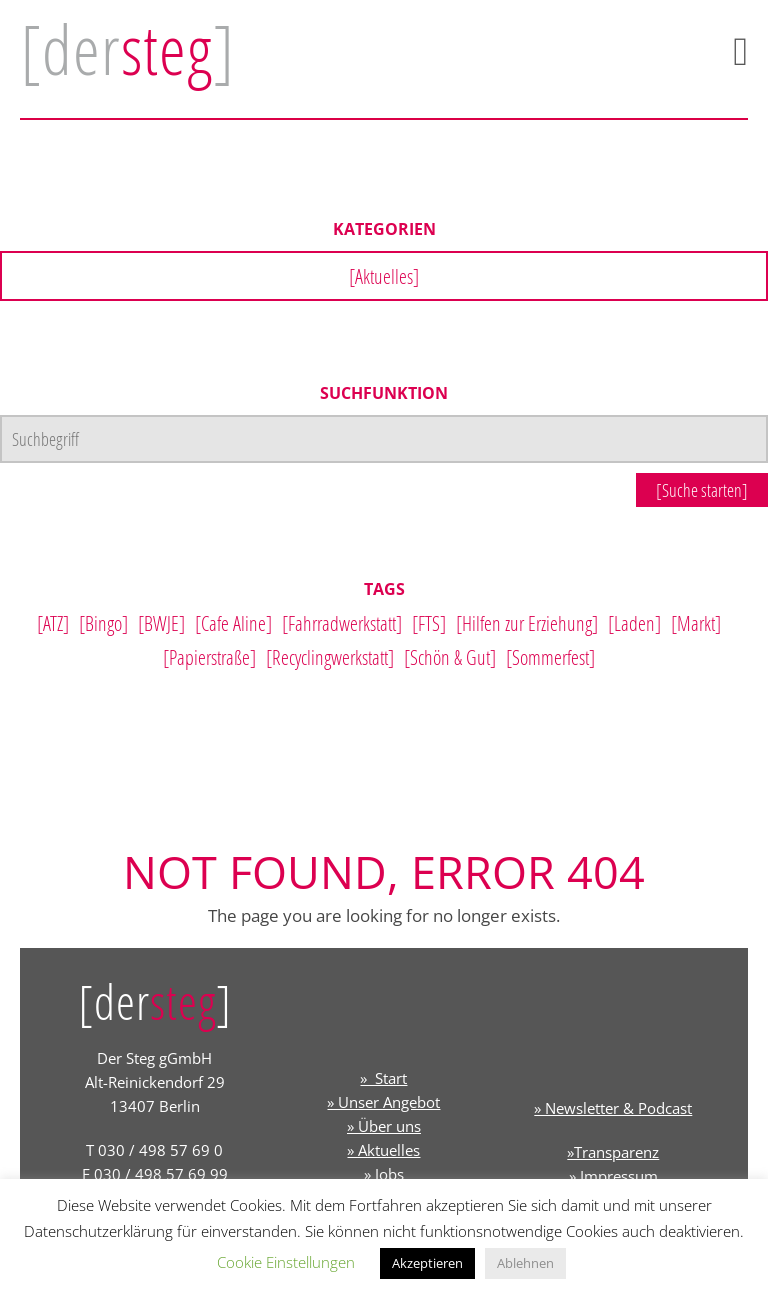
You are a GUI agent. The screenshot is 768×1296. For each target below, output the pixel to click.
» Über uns (384, 1126)
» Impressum (613, 1176)
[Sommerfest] (550, 657)
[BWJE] (161, 623)
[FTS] (429, 623)
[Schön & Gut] (450, 657)
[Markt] (696, 623)
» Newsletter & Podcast (613, 1108)
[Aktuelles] (384, 276)
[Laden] (634, 623)
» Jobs (384, 1174)
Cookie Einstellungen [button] (286, 1262)
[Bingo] (103, 623)
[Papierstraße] (209, 657)
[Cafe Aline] (233, 623)
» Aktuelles (383, 1150)
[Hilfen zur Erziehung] (527, 623)
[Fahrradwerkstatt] (342, 623)
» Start (383, 1078)
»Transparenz (613, 1152)
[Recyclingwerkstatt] (330, 657)
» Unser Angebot (383, 1102)
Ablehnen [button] (525, 1263)
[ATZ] (53, 623)
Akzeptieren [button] (427, 1263)
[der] (127, 49)
